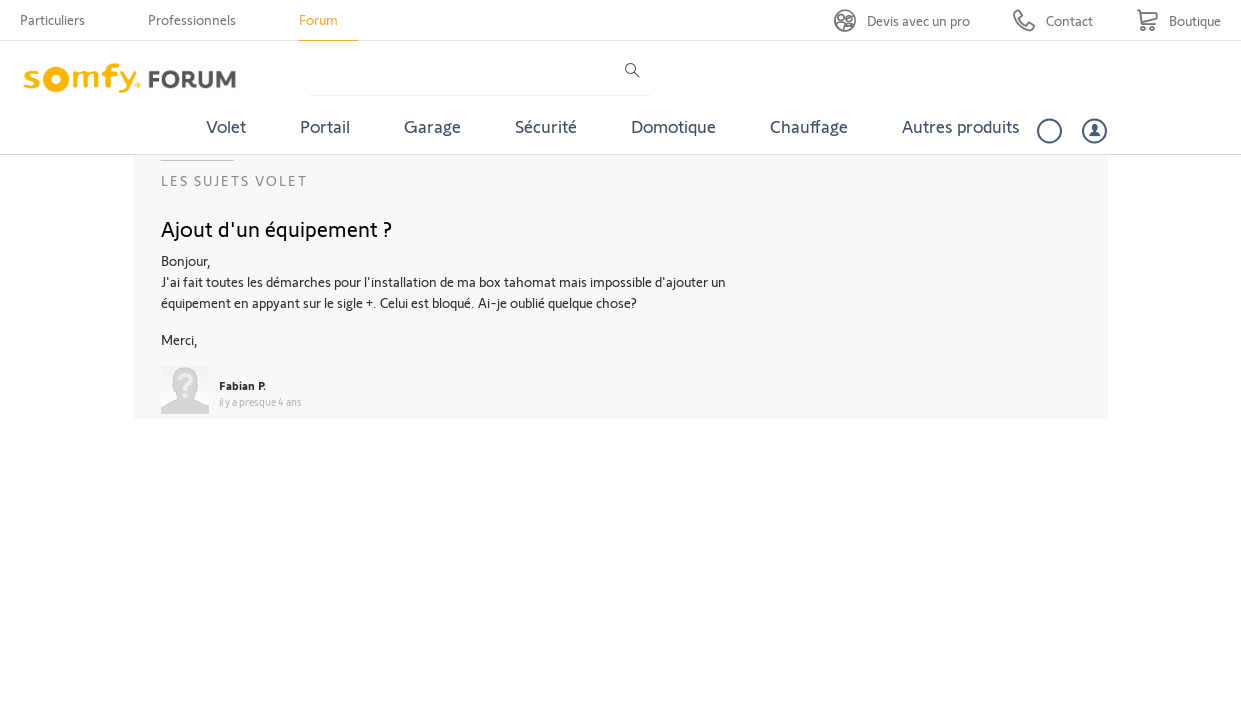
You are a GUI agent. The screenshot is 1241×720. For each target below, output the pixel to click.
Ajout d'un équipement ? (276, 228)
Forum (318, 19)
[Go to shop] (1178, 20)
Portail (325, 126)
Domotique (673, 126)
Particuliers (52, 19)
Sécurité (546, 126)
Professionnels (192, 19)
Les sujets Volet (234, 180)
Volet (226, 126)
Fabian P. (242, 385)
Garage (432, 126)
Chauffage (809, 126)
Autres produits (961, 126)
